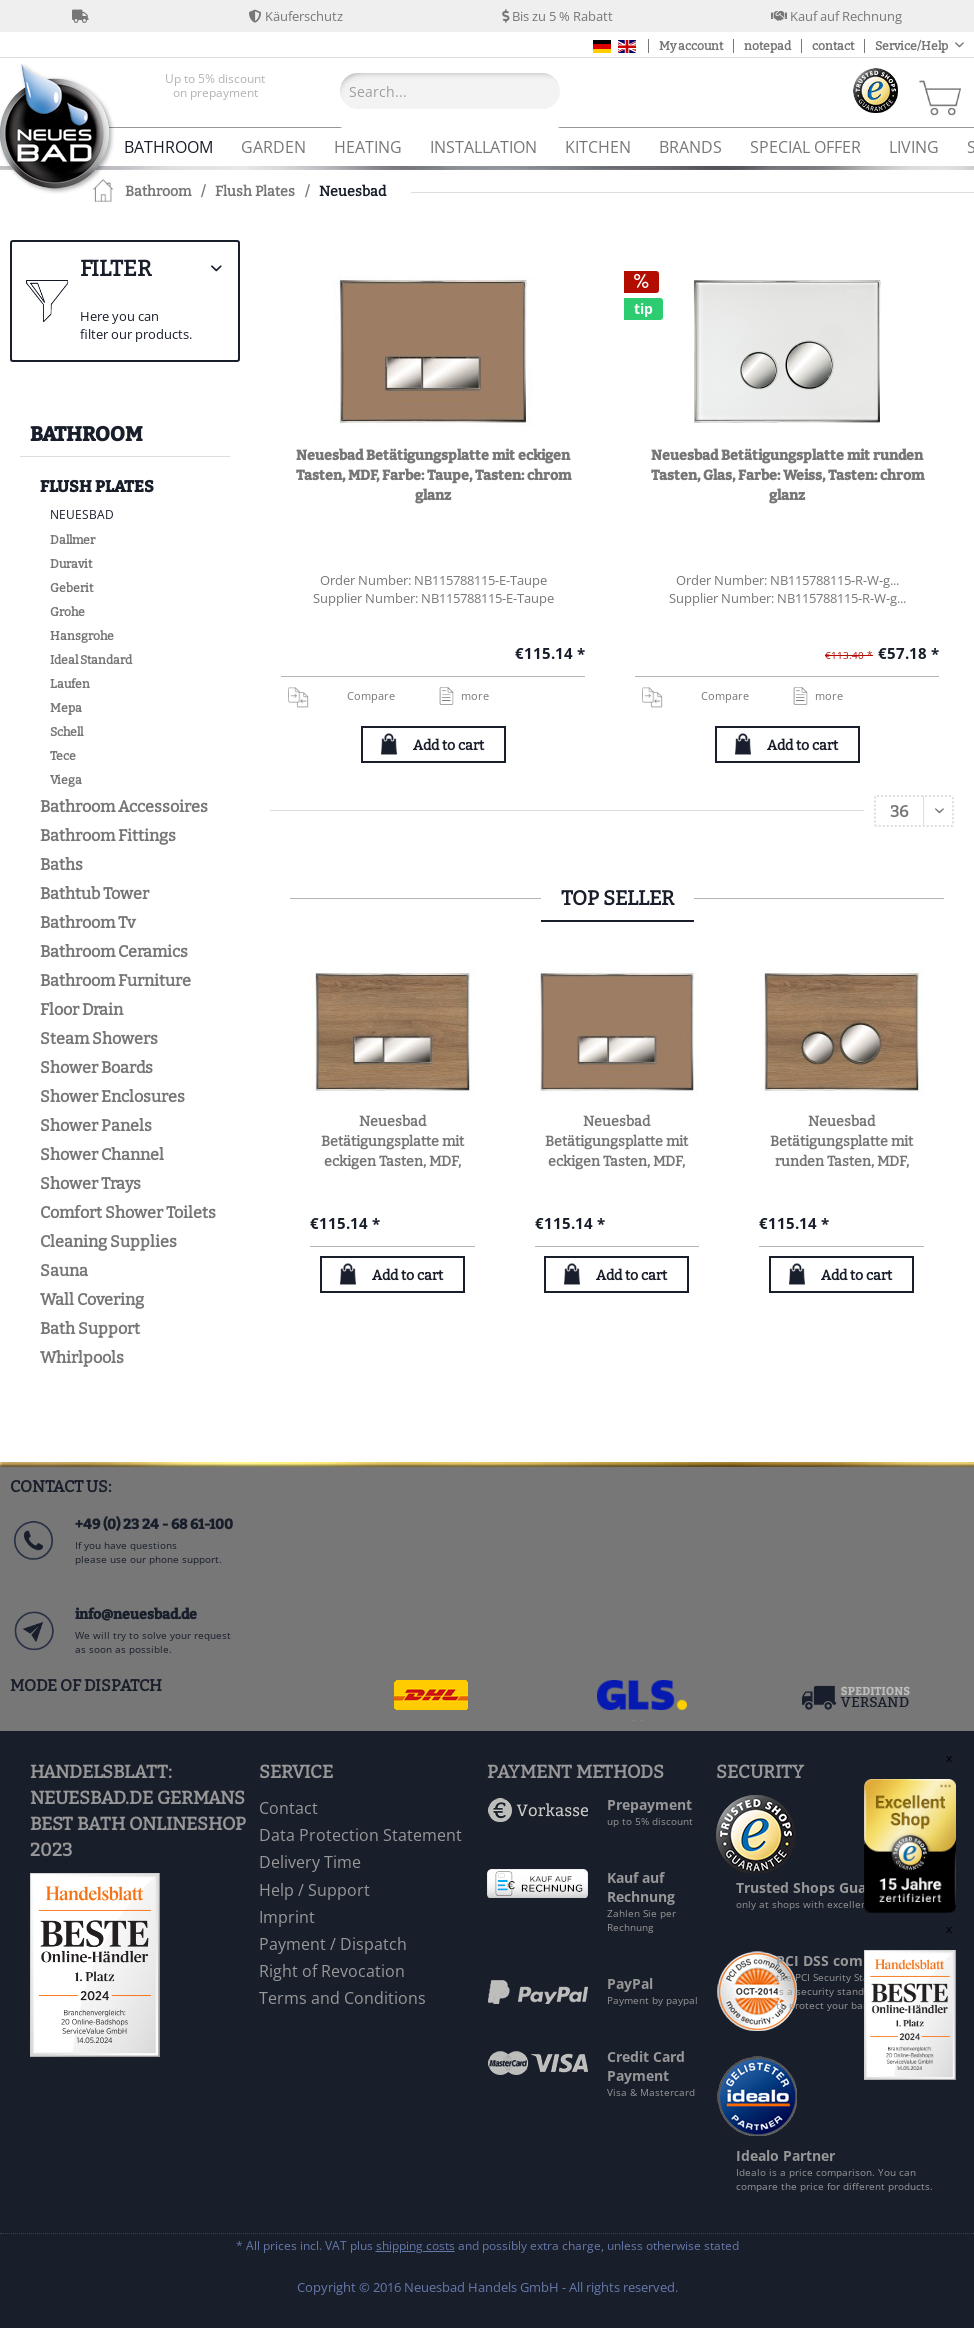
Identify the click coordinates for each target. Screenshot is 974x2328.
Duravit (71, 564)
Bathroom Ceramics (114, 951)
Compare (340, 696)
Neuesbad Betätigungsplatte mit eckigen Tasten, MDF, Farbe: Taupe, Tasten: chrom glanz (433, 475)
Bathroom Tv (87, 922)
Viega (66, 780)
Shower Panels (96, 1125)
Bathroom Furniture (115, 980)
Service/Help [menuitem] (912, 46)
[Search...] (450, 91)
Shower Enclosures (112, 1096)
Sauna (64, 1270)
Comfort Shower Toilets (128, 1212)
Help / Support (314, 1890)
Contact (288, 1808)
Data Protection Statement (360, 1835)
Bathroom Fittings (108, 835)
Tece (63, 756)
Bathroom (86, 434)
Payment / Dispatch (333, 1944)
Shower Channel (102, 1154)
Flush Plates (97, 486)
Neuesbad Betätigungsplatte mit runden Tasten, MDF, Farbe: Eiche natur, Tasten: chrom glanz (841, 1142)
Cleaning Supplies (108, 1241)
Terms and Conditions (342, 1998)
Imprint (287, 1917)
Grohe (67, 612)
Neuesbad (82, 514)
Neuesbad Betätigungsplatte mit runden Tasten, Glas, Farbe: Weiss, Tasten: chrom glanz (787, 475)
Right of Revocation (332, 1971)
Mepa (66, 708)
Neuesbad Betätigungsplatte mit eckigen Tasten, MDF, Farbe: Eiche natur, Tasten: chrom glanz (392, 1142)
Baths (61, 864)
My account (691, 46)
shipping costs (415, 2245)
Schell (66, 732)
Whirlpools (82, 1357)
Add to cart (448, 745)
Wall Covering (92, 1299)
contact (833, 46)
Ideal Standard (91, 660)
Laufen (70, 684)
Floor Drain (81, 1009)
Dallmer (72, 540)
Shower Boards (96, 1067)
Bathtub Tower (94, 893)
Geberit (71, 588)
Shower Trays (90, 1183)
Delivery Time (310, 1862)
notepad (767, 46)
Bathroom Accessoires (124, 806)
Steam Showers (99, 1038)
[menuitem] (215, 90)
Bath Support (90, 1328)
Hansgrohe (82, 636)
